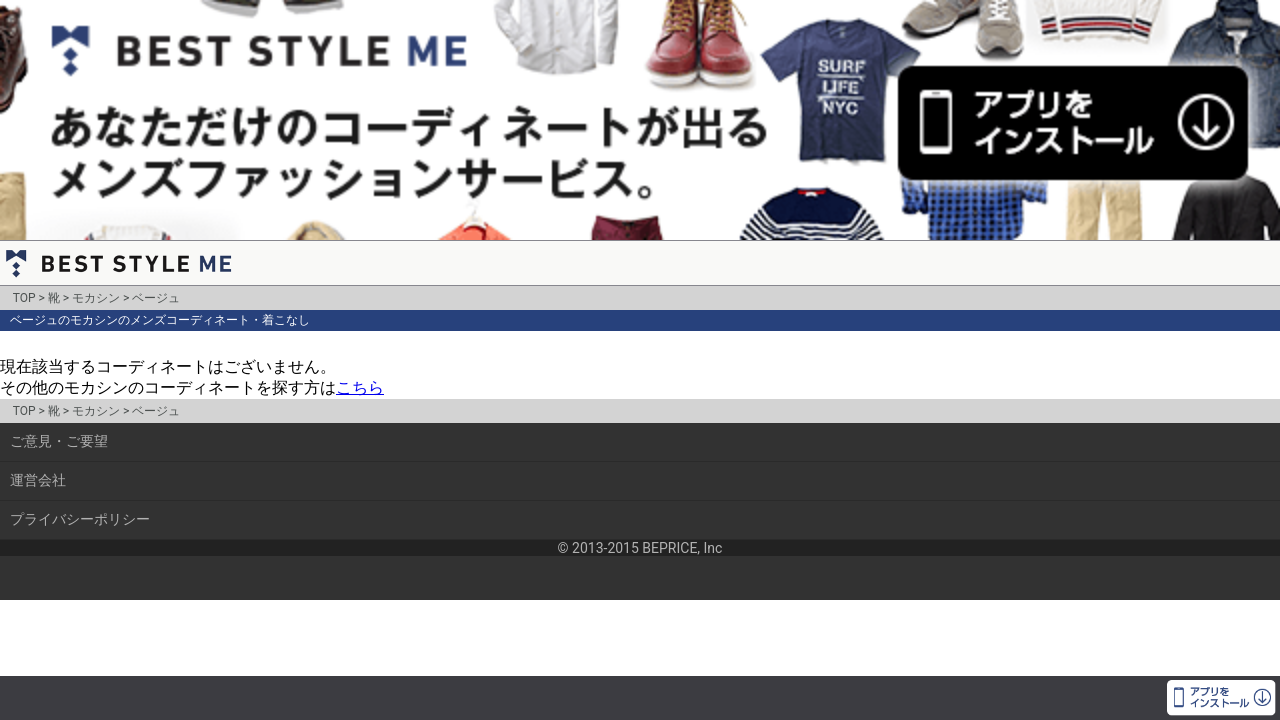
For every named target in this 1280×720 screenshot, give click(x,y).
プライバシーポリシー (80, 519)
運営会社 (38, 480)
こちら (360, 387)
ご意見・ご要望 (59, 441)
